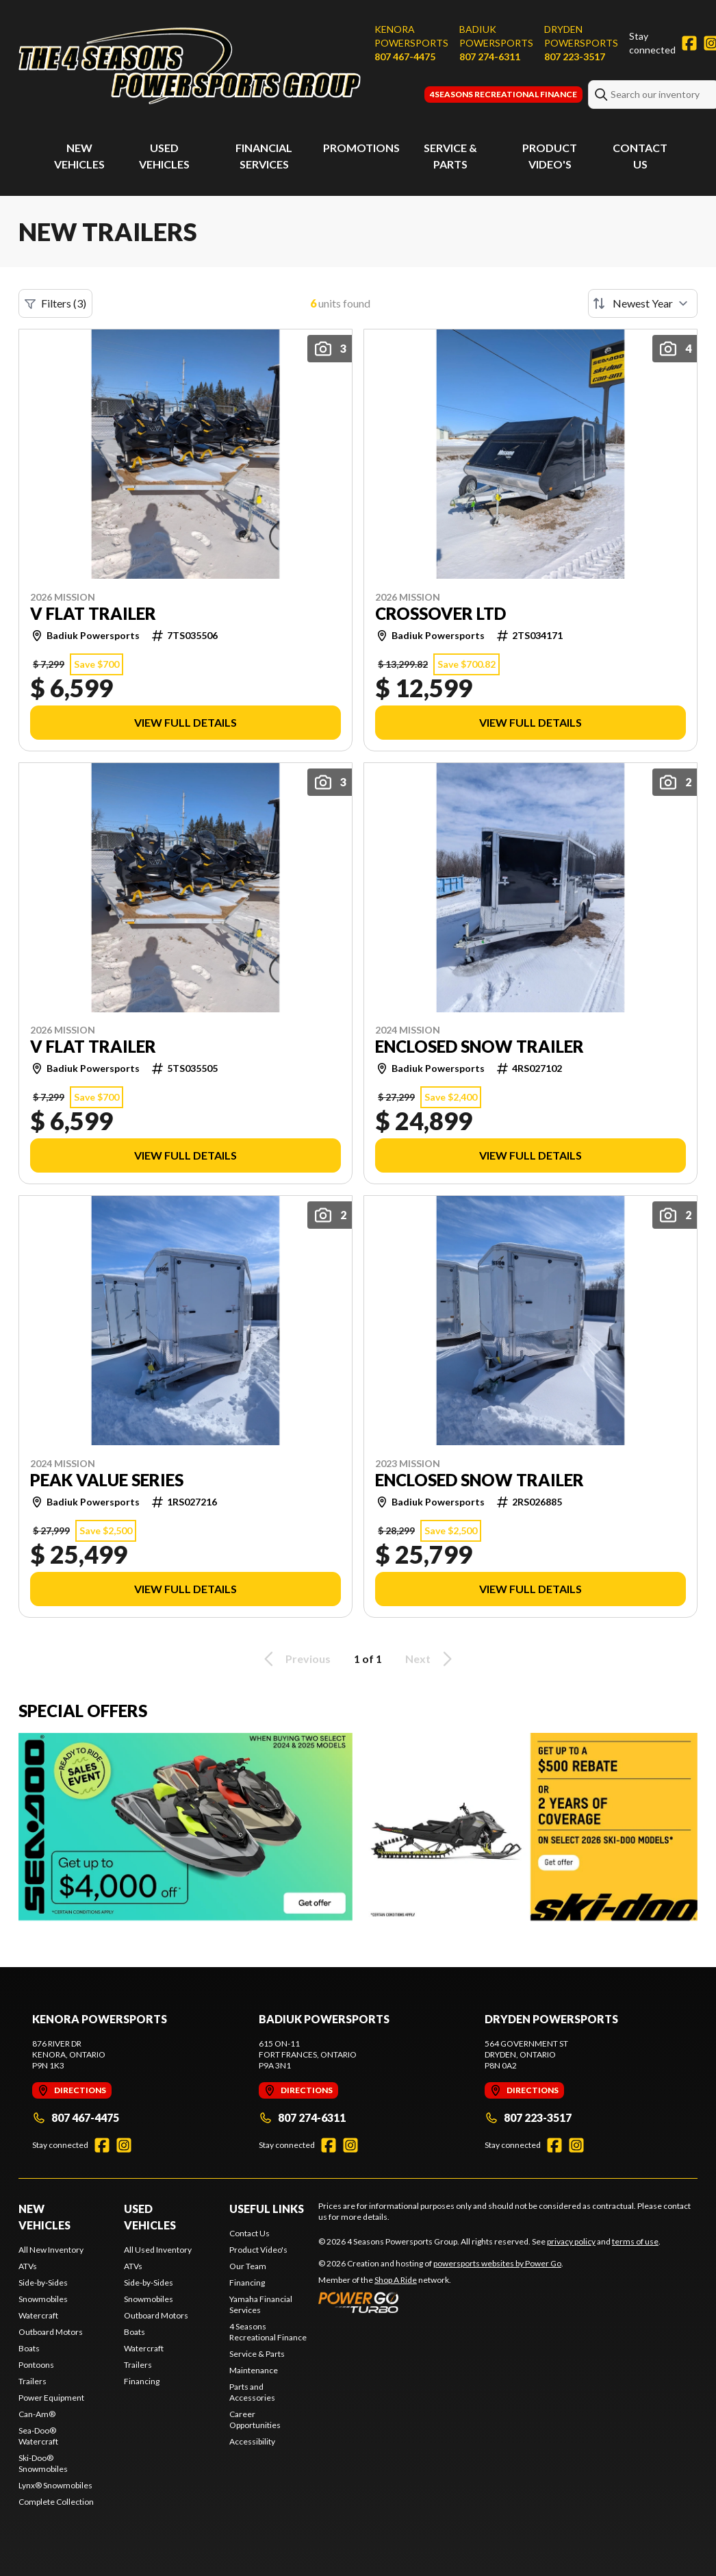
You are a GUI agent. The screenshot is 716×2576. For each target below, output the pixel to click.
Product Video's (258, 2249)
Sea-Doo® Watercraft (38, 2436)
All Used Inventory (158, 2249)
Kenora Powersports (411, 36)
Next (431, 1659)
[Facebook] (689, 43)
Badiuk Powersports (496, 36)
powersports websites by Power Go (497, 2263)
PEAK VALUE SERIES (106, 1480)
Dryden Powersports (581, 36)
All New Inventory (51, 2249)
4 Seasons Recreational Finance (268, 2331)
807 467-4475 (404, 56)
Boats (29, 2348)
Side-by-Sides (43, 2282)
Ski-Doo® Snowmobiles (43, 2463)
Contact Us (249, 2233)
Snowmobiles (43, 2299)
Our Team (247, 2266)
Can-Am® (36, 2414)
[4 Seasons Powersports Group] (189, 66)
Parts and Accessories (252, 2392)
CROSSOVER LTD (440, 613)
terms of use (635, 2241)
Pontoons (36, 2365)
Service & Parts (257, 2354)
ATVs (27, 2266)
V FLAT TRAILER (93, 613)
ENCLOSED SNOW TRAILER (479, 1046)
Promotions (361, 147)
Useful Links (266, 2208)
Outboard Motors (50, 2332)
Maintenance (253, 2370)
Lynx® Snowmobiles (55, 2485)
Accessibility (252, 2441)
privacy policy (571, 2241)
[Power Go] (440, 2302)
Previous (295, 1659)
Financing (141, 2381)
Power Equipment (51, 2397)
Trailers (32, 2381)
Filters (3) (55, 303)
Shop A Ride (395, 2280)
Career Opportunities (255, 2419)
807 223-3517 (574, 56)
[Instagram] (124, 2145)
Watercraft (38, 2315)
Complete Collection (56, 2502)
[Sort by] (643, 303)
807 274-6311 (489, 56)
